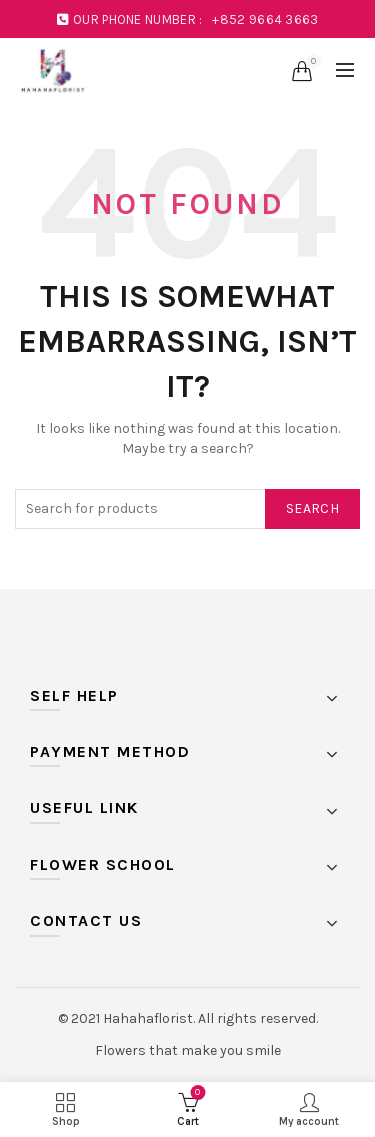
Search (312, 508)
